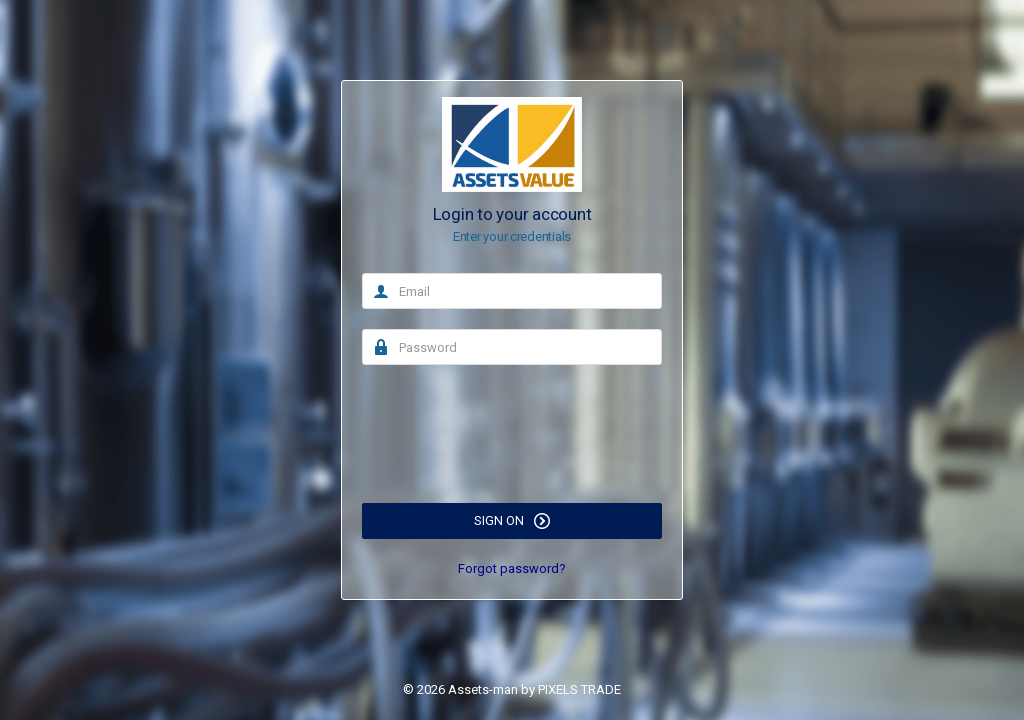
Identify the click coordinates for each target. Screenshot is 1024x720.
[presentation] (514, 424)
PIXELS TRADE (579, 689)
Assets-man (483, 689)
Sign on (512, 521)
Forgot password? (512, 568)
